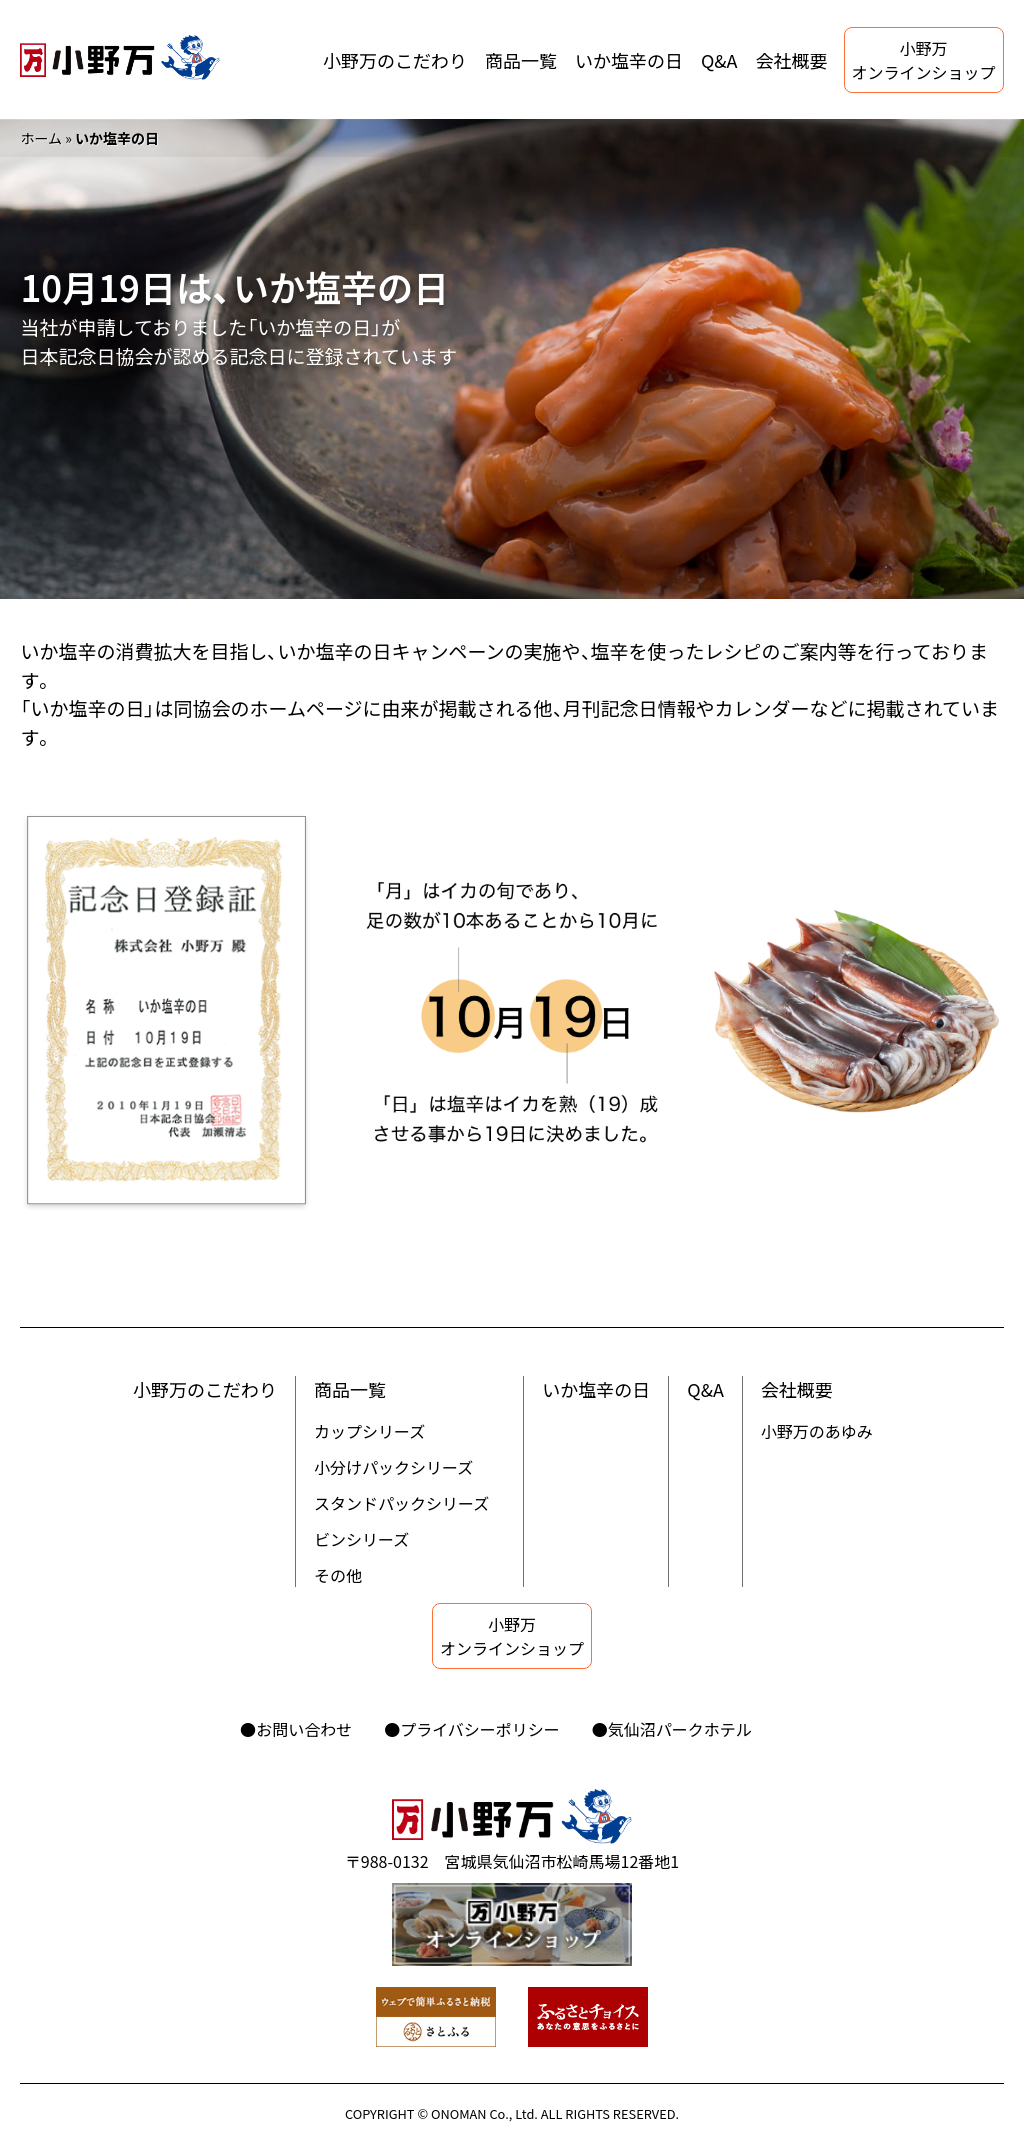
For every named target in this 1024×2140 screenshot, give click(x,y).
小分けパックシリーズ (393, 1467)
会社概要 (792, 60)
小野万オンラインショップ (924, 60)
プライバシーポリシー (480, 1729)
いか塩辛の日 (629, 60)
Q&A (719, 60)
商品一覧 (521, 60)
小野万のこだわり (395, 60)
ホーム (41, 138)
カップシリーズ (369, 1431)
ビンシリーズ (361, 1539)
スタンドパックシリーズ (401, 1503)
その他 (338, 1575)
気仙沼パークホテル (680, 1729)
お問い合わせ (304, 1729)
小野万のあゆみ (817, 1431)
